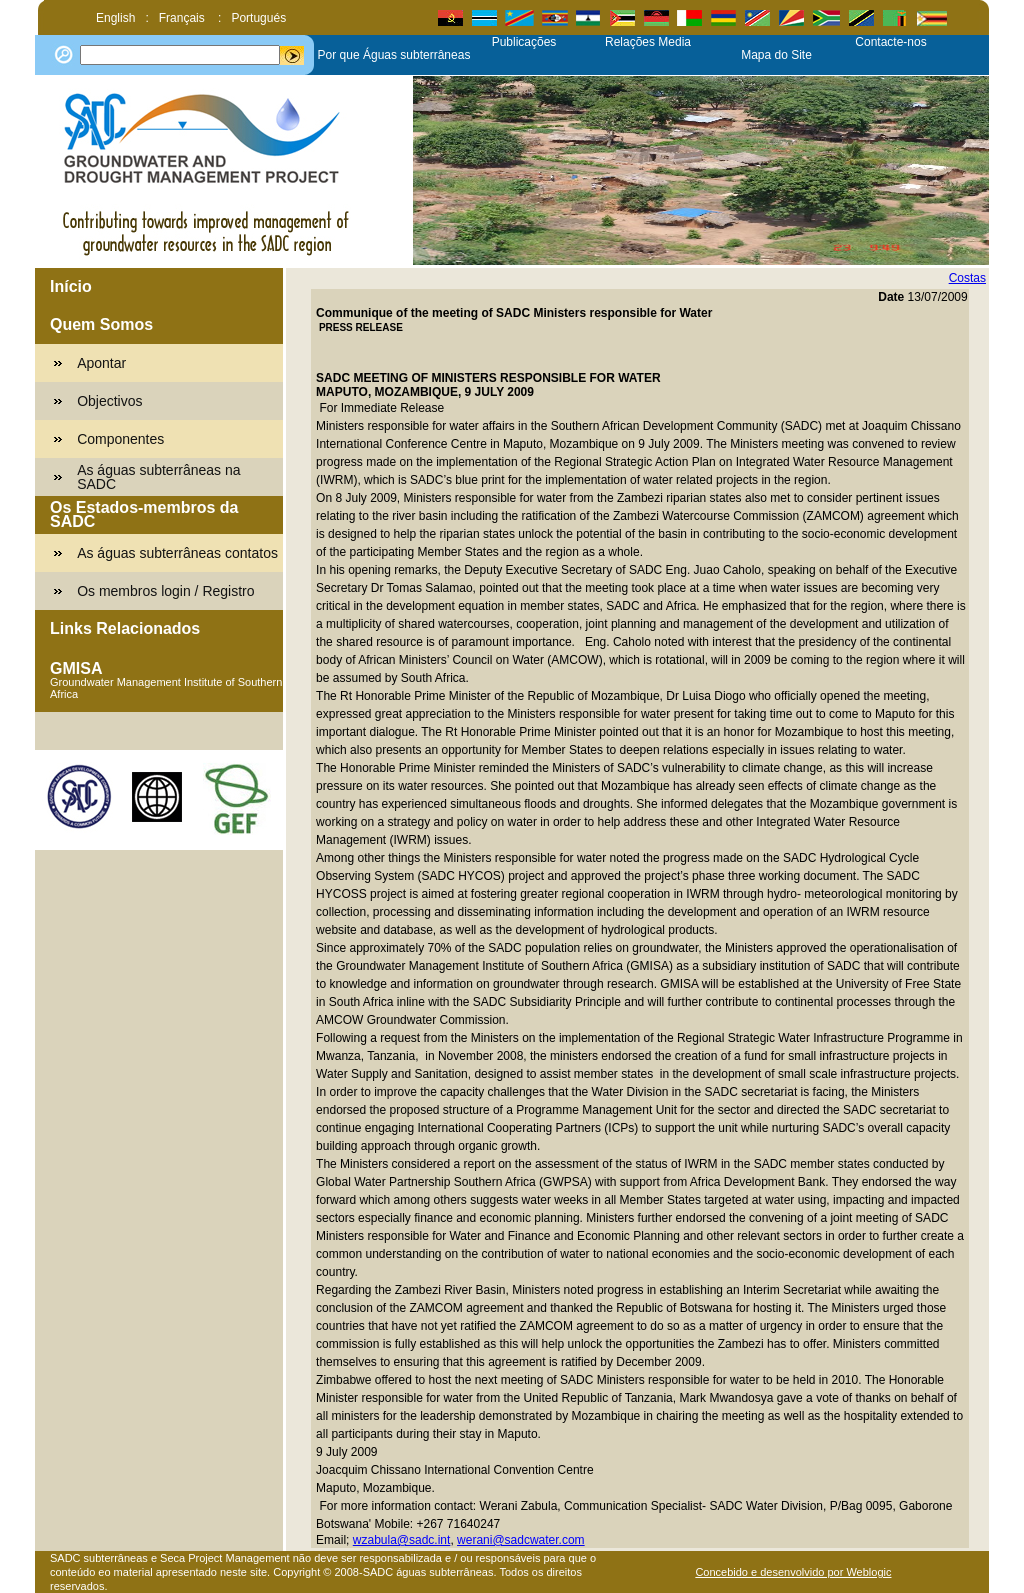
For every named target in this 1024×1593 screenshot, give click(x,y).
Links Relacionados (125, 628)
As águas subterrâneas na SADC (158, 477)
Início (71, 286)
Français (183, 18)
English (115, 18)
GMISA (76, 668)
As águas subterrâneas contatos (177, 553)
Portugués (258, 18)
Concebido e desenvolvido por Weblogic (793, 1572)
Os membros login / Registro (165, 591)
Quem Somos (101, 324)
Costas (967, 278)
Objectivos (109, 401)
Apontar (101, 363)
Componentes (120, 439)
